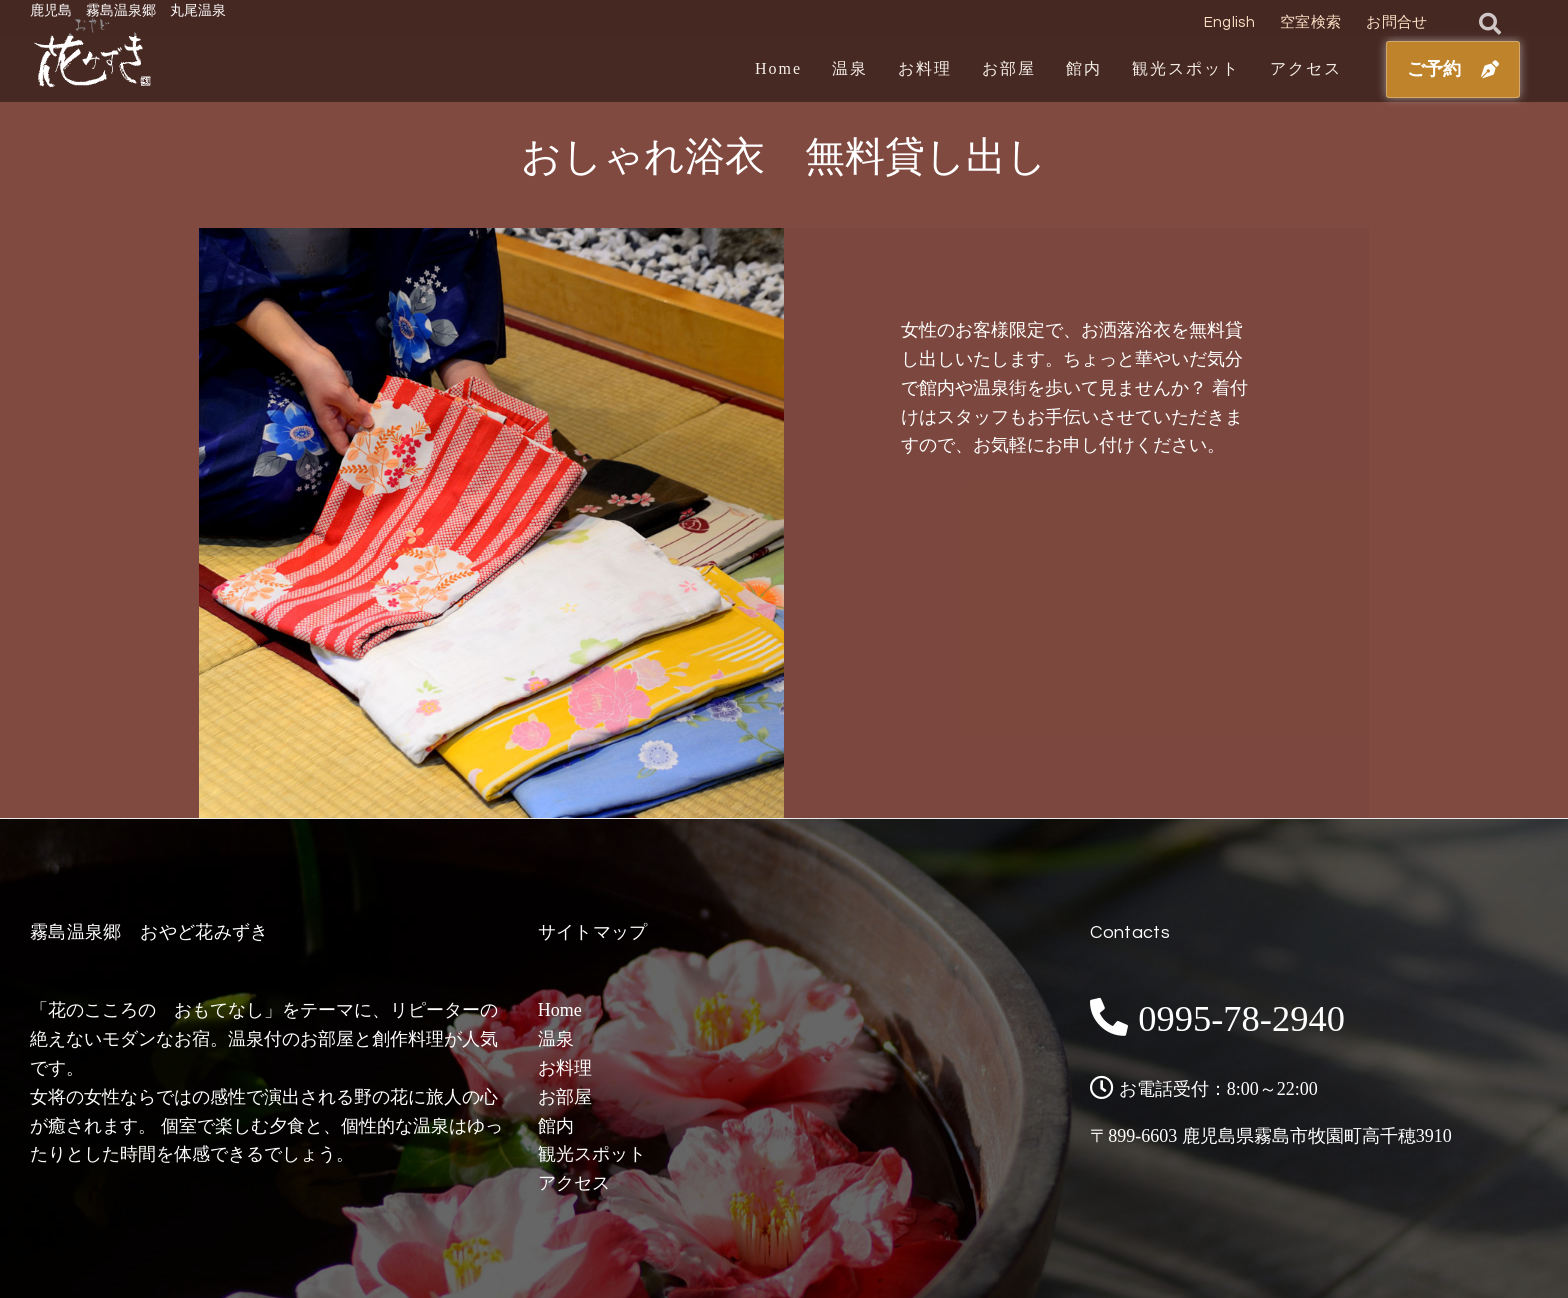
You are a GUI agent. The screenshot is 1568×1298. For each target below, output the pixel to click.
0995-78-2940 (1251, 1017)
